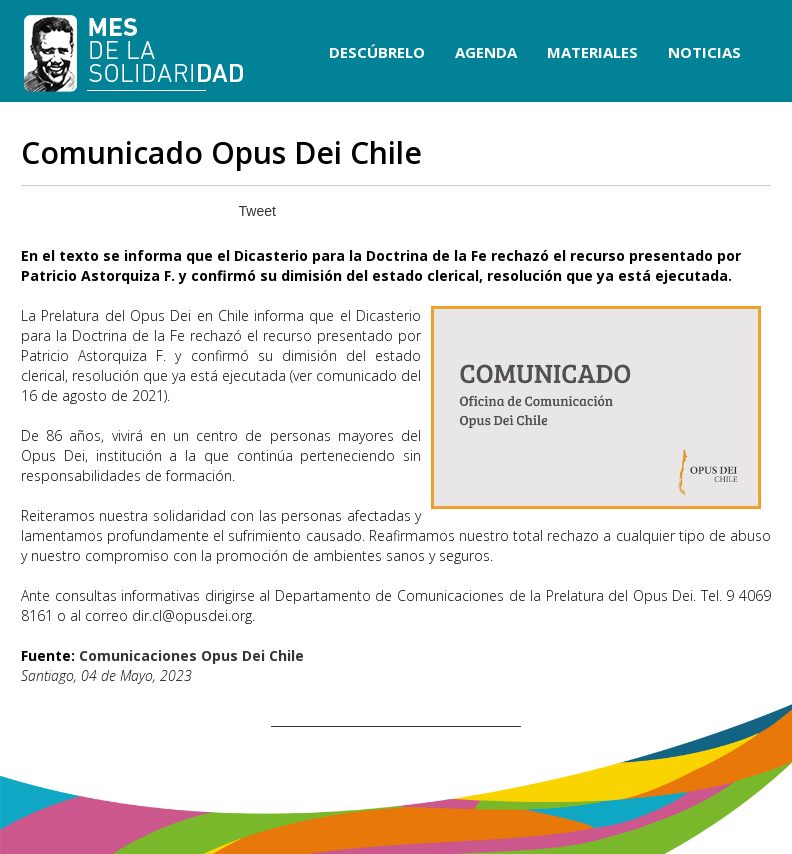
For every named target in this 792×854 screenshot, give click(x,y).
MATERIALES (592, 52)
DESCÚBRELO (377, 52)
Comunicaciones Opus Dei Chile (191, 655)
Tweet (257, 211)
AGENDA (486, 52)
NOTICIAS (704, 52)
